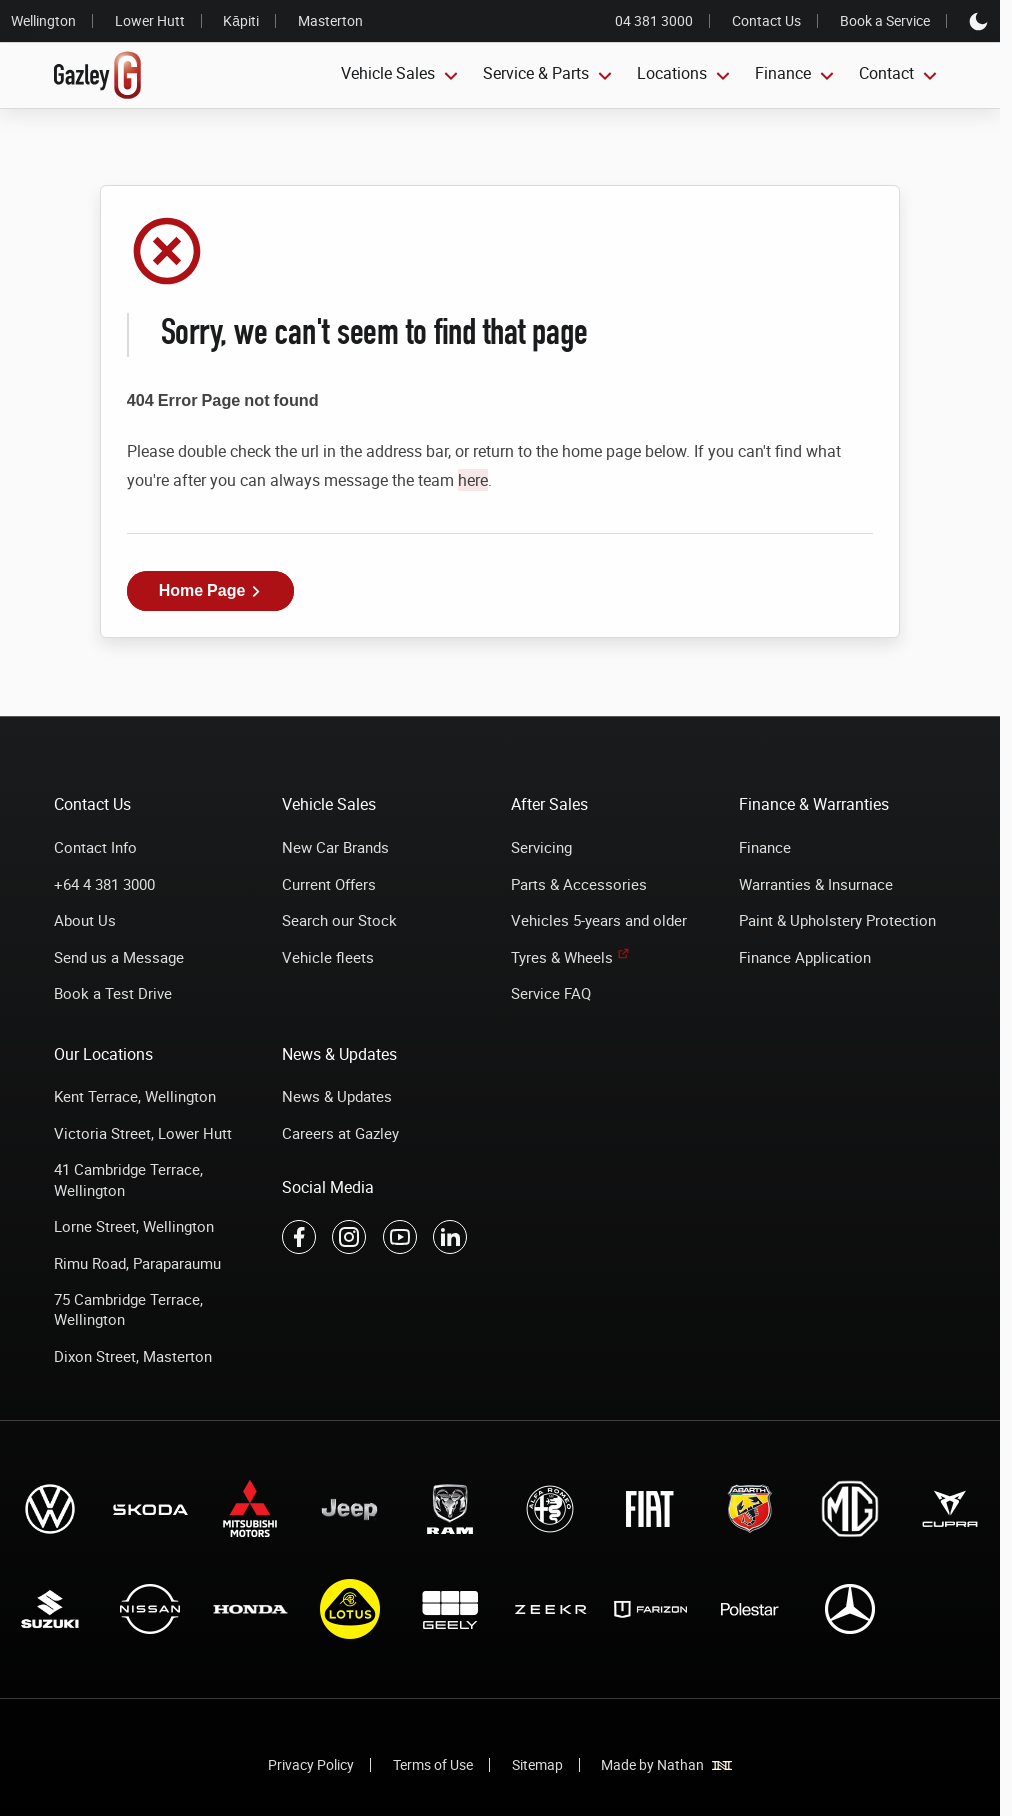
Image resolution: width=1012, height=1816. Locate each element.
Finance (765, 847)
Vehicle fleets (328, 957)
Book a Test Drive (113, 993)
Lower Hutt (150, 20)
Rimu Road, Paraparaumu (137, 1263)
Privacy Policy (311, 1764)
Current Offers (329, 884)
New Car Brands (335, 847)
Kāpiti (241, 20)
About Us (85, 920)
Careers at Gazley (340, 1133)
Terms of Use (433, 1764)
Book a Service (885, 21)
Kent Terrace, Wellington (135, 1096)
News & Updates (337, 1096)
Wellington (43, 20)
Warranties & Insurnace (816, 884)
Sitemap (537, 1764)
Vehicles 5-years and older (599, 920)
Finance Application (805, 957)
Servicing (541, 847)
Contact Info (95, 847)
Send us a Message (119, 957)
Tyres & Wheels (562, 957)
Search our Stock (339, 920)
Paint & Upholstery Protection (837, 920)
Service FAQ (551, 993)
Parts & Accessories (579, 884)
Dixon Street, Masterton (133, 1356)
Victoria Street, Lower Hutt (143, 1133)
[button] (211, 591)
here (473, 480)
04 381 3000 (654, 21)
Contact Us (766, 21)
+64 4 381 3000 (104, 884)
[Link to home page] (98, 76)
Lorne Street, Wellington (134, 1226)
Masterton (330, 20)
